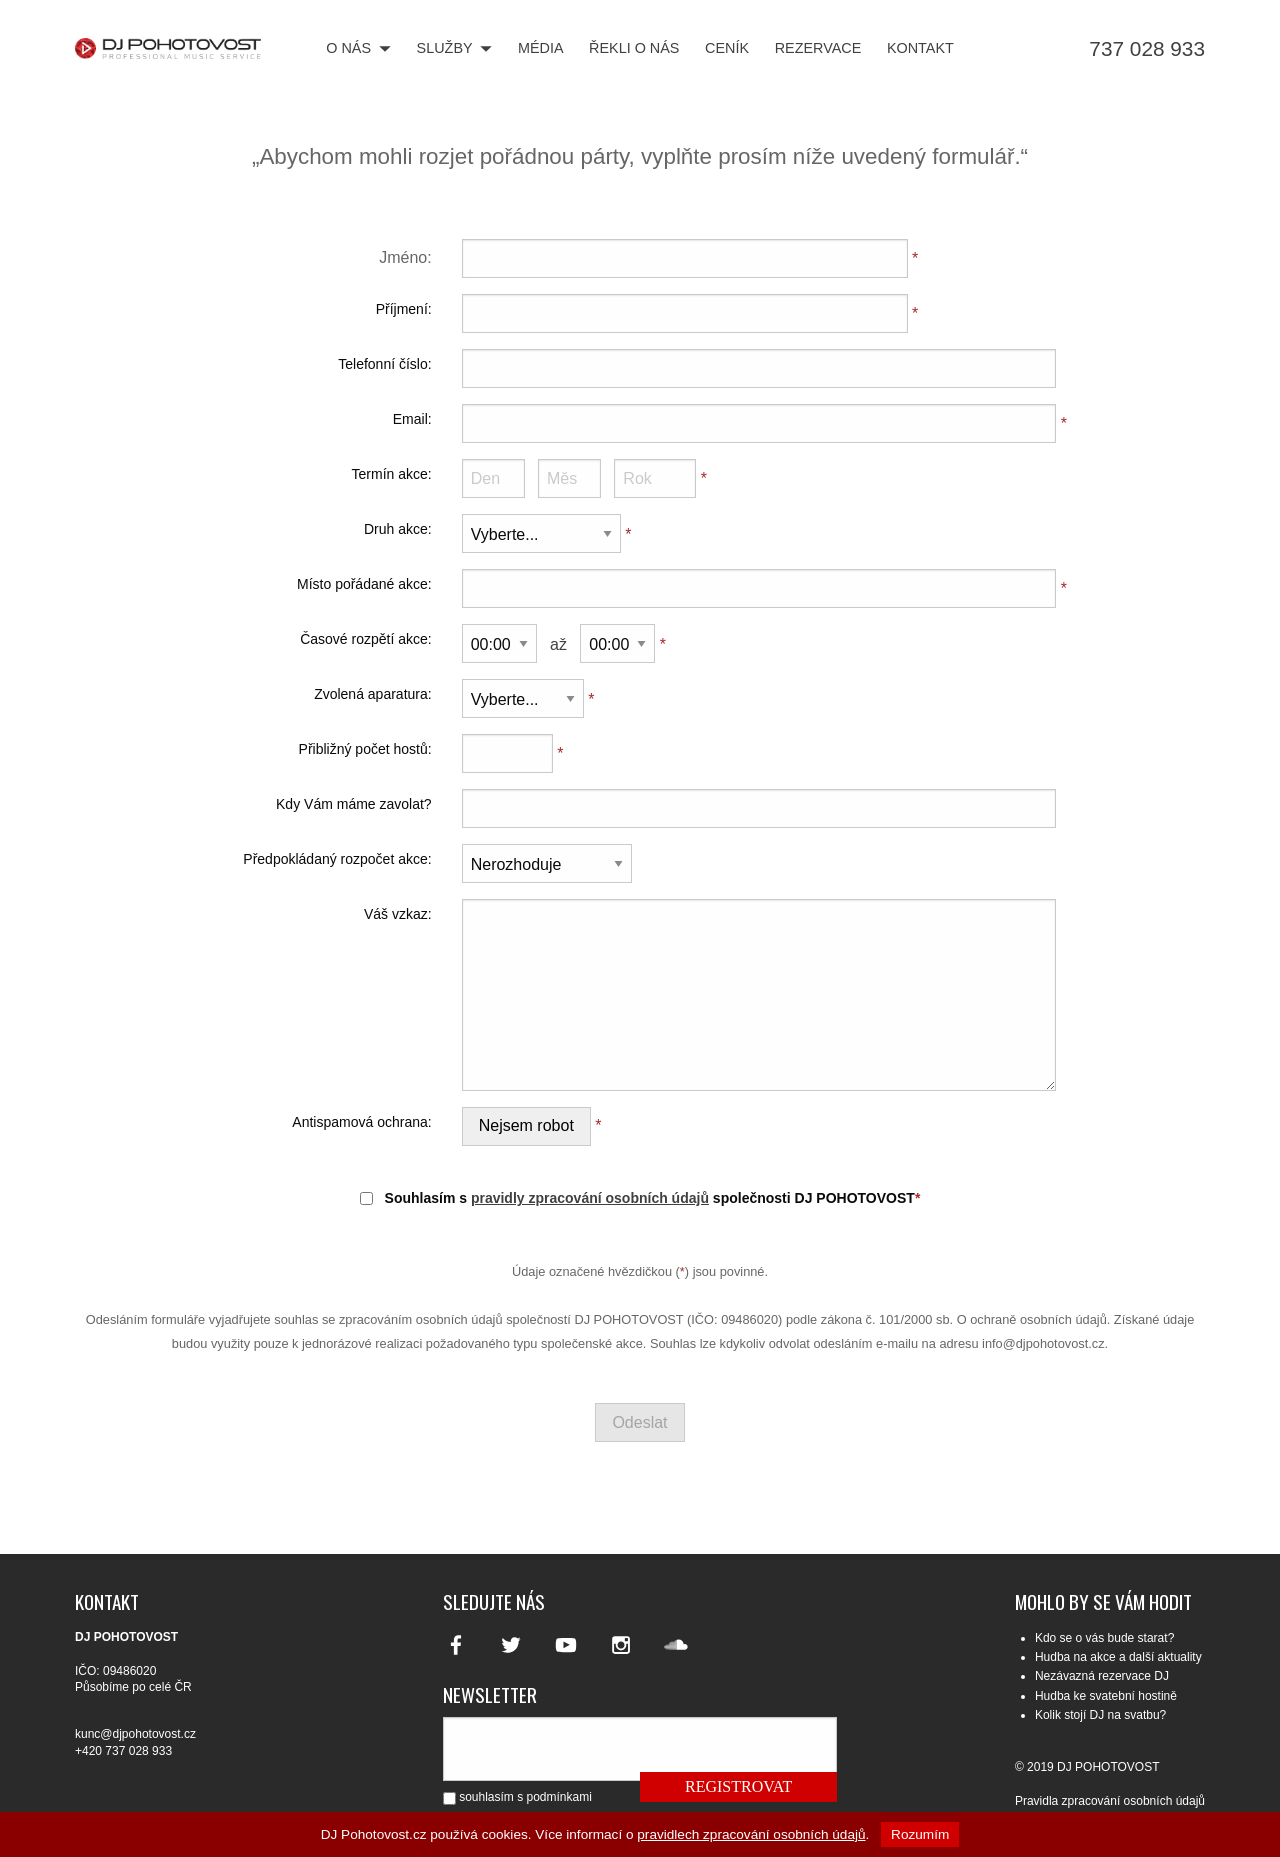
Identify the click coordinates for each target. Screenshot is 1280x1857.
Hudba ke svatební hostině (1106, 1696)
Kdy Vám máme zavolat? (354, 804)
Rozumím (920, 1834)
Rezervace (818, 49)
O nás (358, 49)
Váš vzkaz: (398, 914)
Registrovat (738, 1786)
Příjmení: (404, 309)
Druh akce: (398, 529)
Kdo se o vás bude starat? (1104, 1638)
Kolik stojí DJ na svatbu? (1100, 1715)
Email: (412, 419)
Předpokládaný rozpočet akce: (337, 859)
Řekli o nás (634, 49)
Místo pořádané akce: (364, 584)
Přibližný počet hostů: (365, 749)
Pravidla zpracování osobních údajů (1110, 1801)
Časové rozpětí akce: (366, 639)
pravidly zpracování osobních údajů (590, 1198)
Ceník (727, 49)
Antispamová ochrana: (361, 1122)
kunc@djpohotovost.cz (135, 1734)
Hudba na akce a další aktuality (1118, 1657)
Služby (455, 49)
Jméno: (405, 257)
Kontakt (920, 49)
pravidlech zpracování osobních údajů (751, 1834)
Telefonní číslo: (384, 364)
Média (541, 49)
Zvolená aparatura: (373, 694)
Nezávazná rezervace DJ (1102, 1676)
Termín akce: (392, 474)
